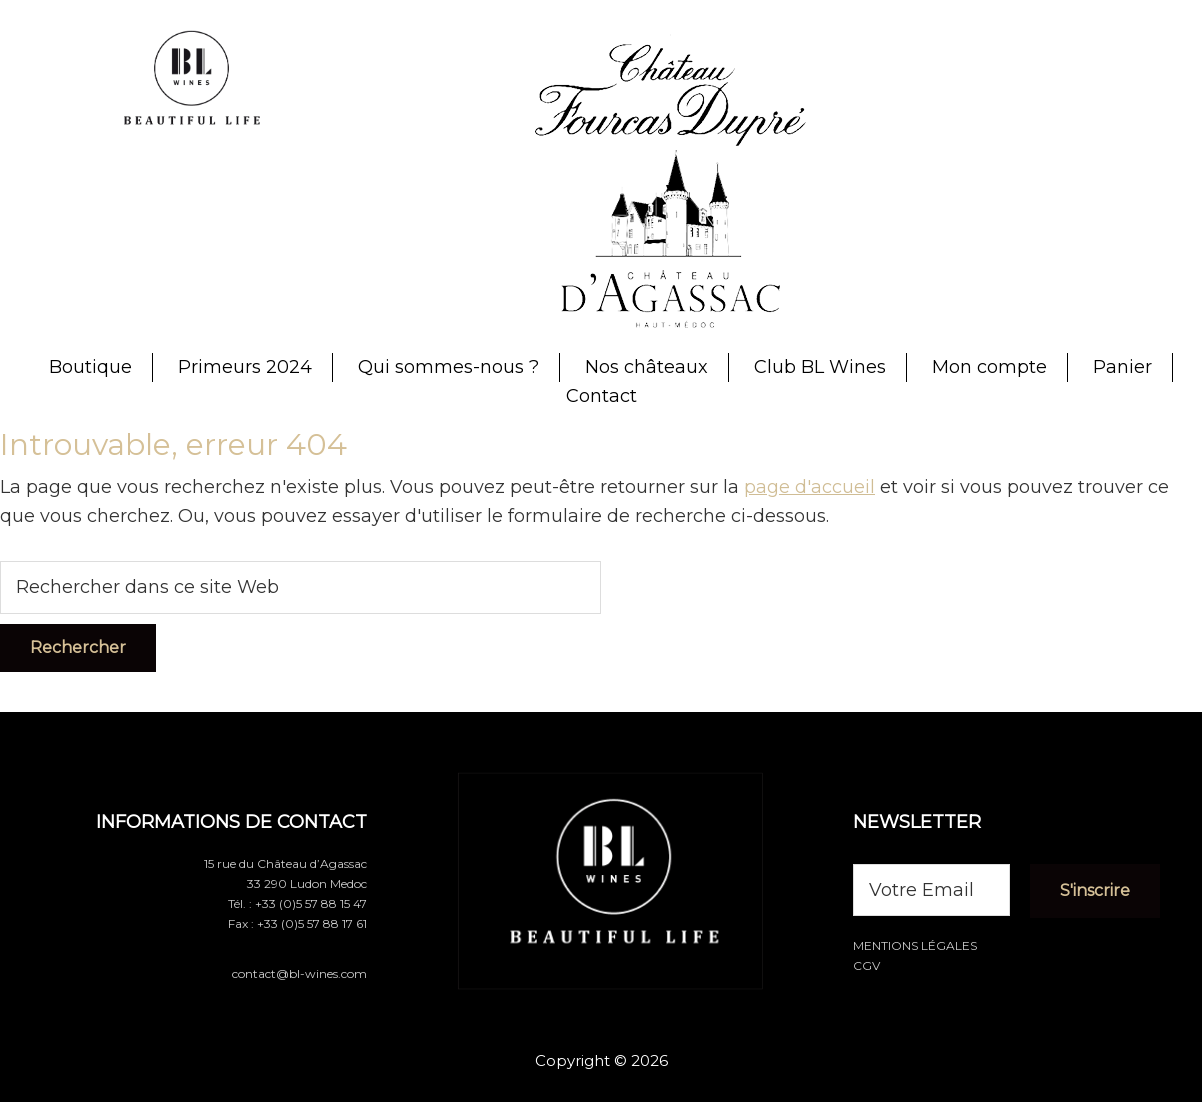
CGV (866, 965)
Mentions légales (915, 945)
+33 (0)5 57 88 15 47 (311, 903)
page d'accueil (809, 487)
